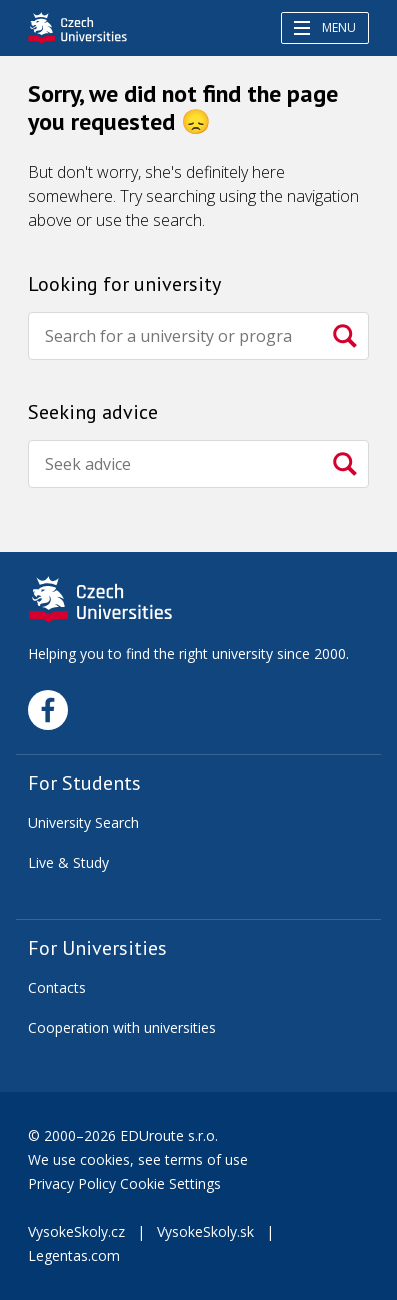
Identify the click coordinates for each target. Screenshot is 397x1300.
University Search (83, 822)
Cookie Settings (170, 1183)
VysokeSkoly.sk (205, 1231)
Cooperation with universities (122, 1027)
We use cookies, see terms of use (140, 1159)
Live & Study (68, 862)
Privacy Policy (72, 1183)
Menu (325, 27)
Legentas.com (74, 1255)
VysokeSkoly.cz (76, 1231)
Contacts (57, 987)
